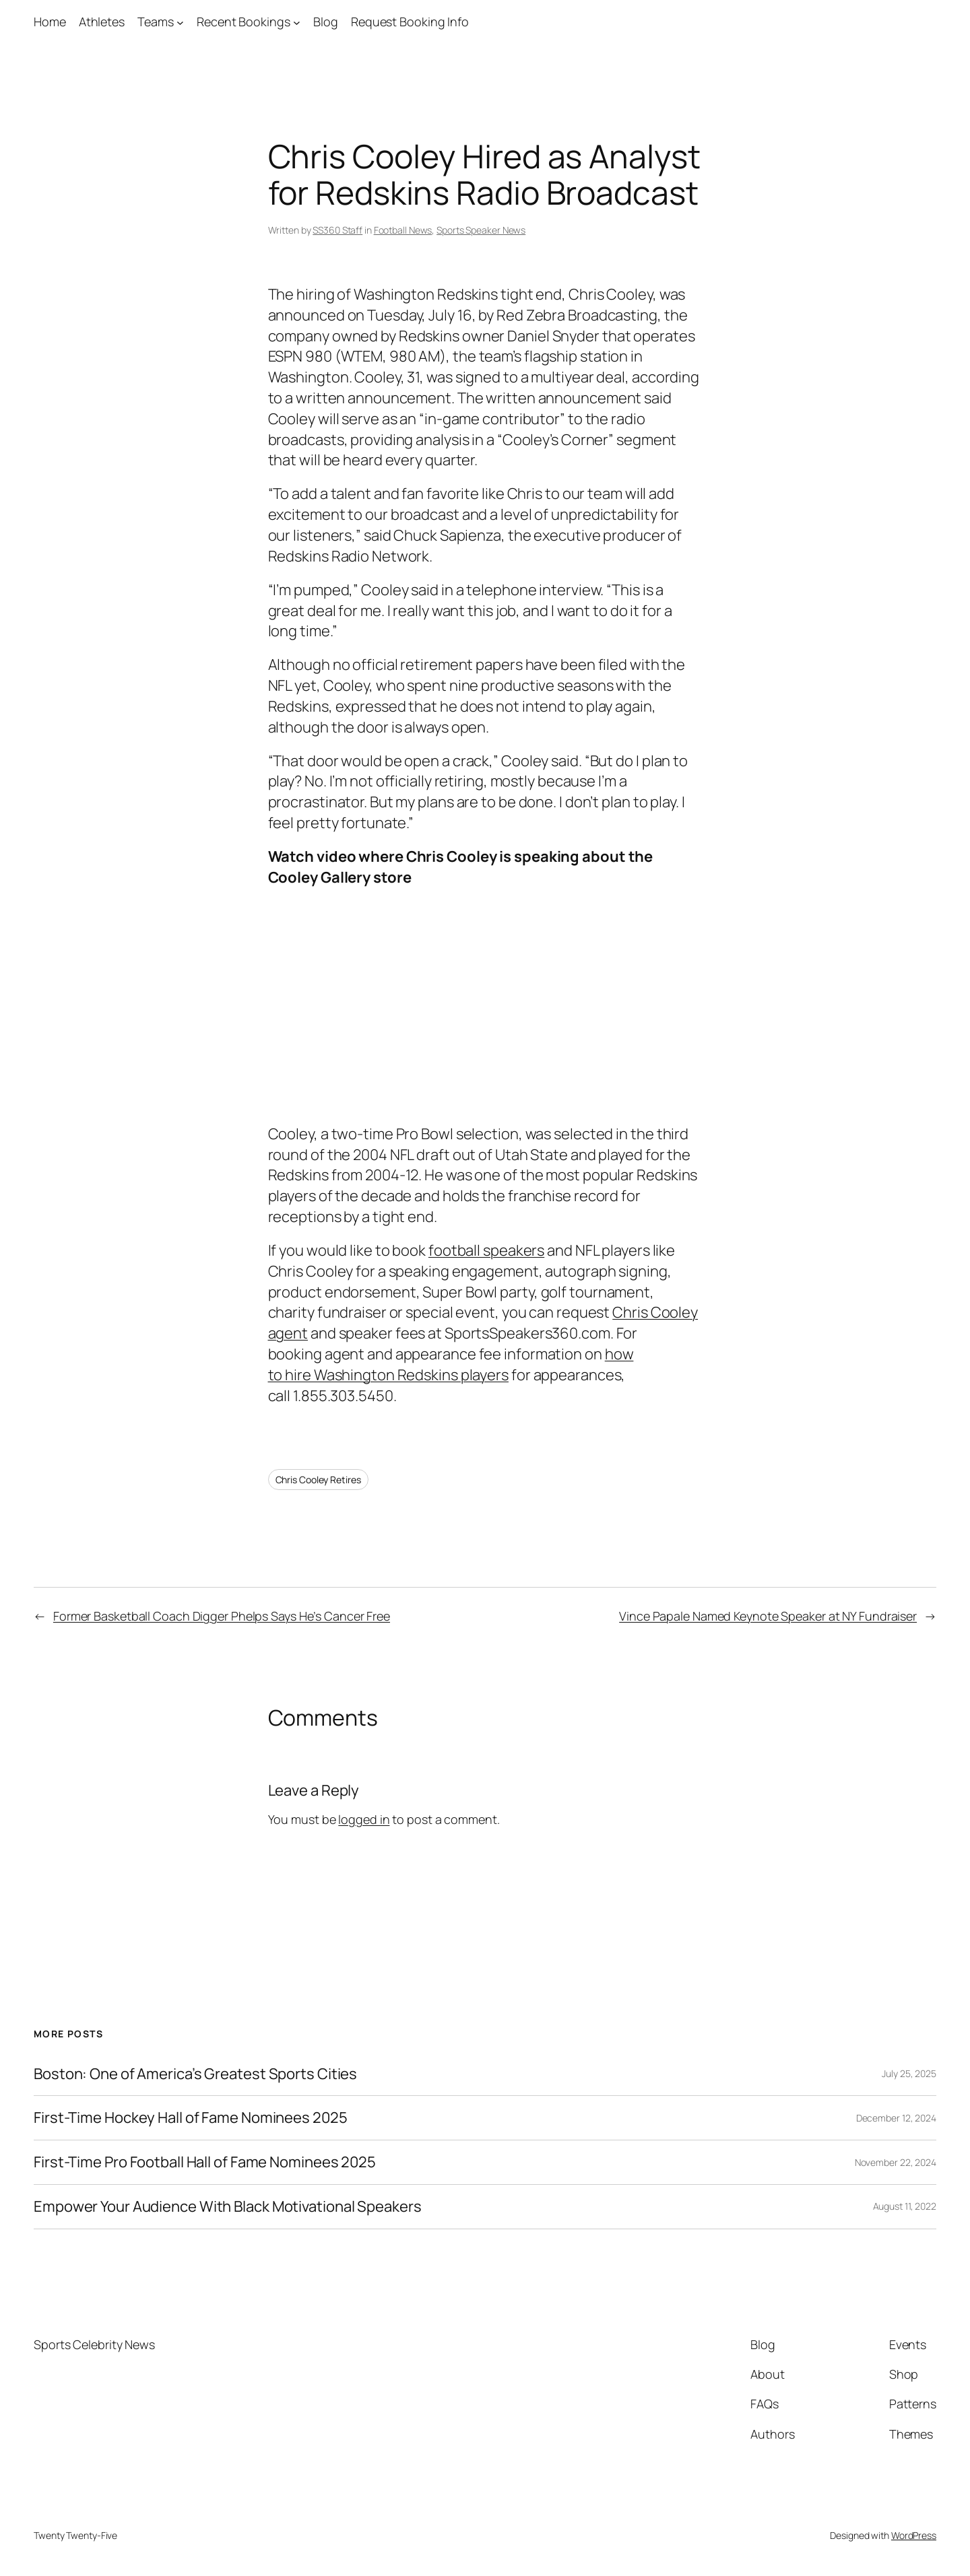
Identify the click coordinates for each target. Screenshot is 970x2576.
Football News (403, 230)
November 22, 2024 (895, 2162)
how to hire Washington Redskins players (451, 1364)
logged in (363, 1819)
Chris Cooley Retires (318, 1479)
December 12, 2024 (896, 2117)
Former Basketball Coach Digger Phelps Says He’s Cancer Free (221, 1616)
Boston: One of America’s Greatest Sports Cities (195, 2074)
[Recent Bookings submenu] (296, 22)
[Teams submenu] (180, 22)
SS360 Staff (337, 230)
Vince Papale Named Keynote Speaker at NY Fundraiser (768, 1616)
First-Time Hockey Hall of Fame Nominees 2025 (191, 2117)
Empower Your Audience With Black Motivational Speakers (228, 2206)
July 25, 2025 (909, 2073)
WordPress (913, 2535)
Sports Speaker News (481, 230)
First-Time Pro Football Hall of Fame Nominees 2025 (205, 2162)
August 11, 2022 (905, 2206)
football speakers (486, 1250)
